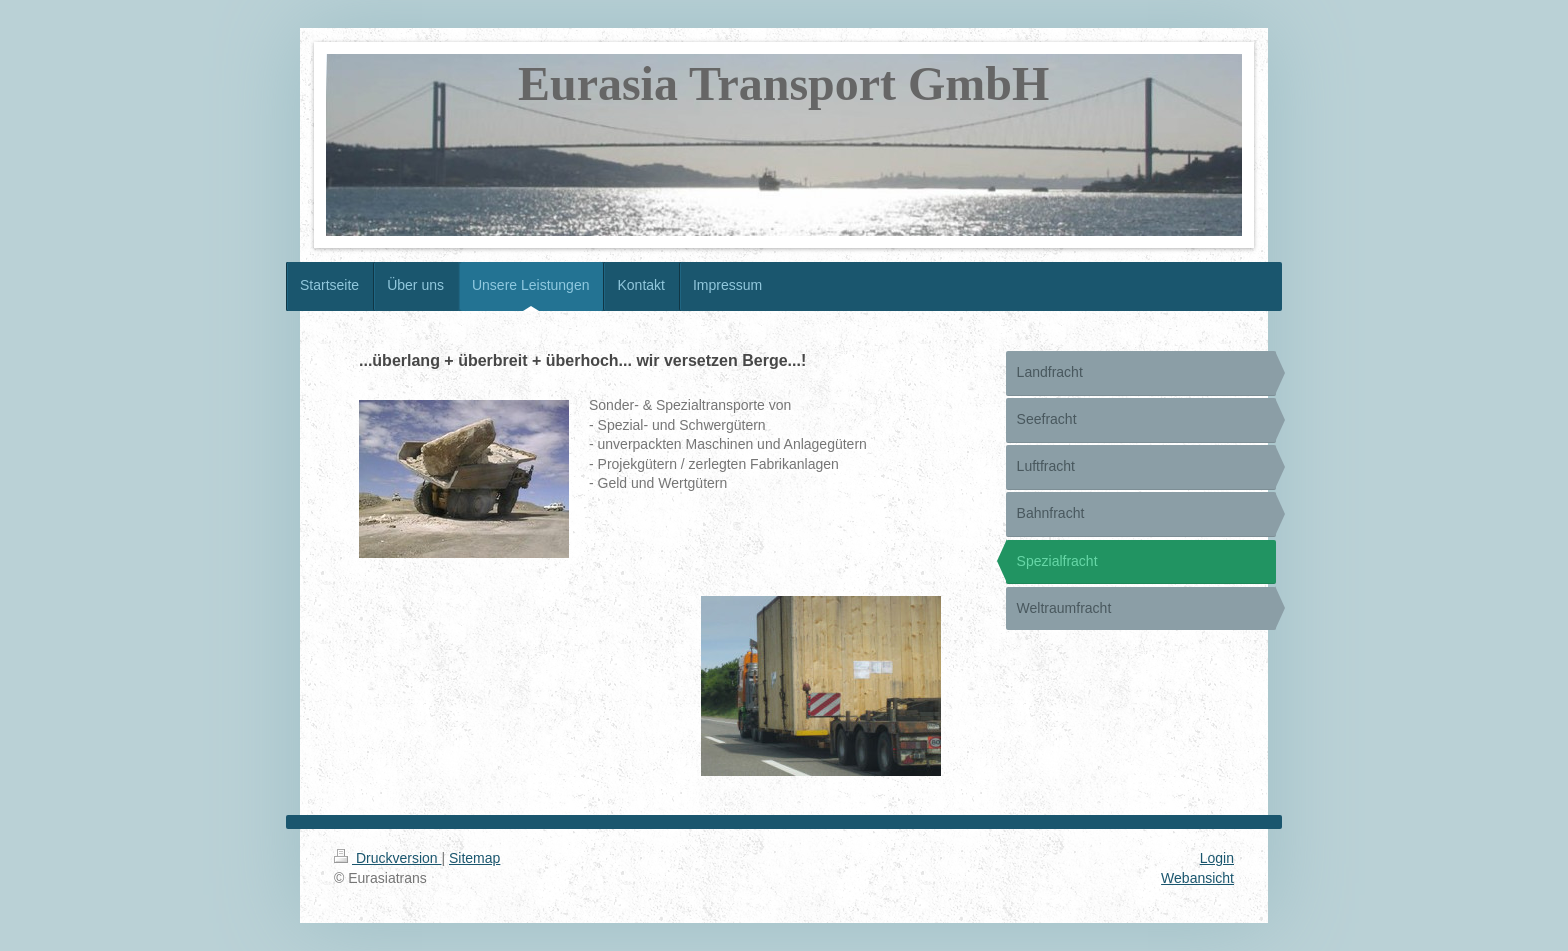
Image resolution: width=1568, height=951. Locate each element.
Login (1217, 858)
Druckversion (387, 858)
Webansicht (1197, 878)
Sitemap (474, 858)
